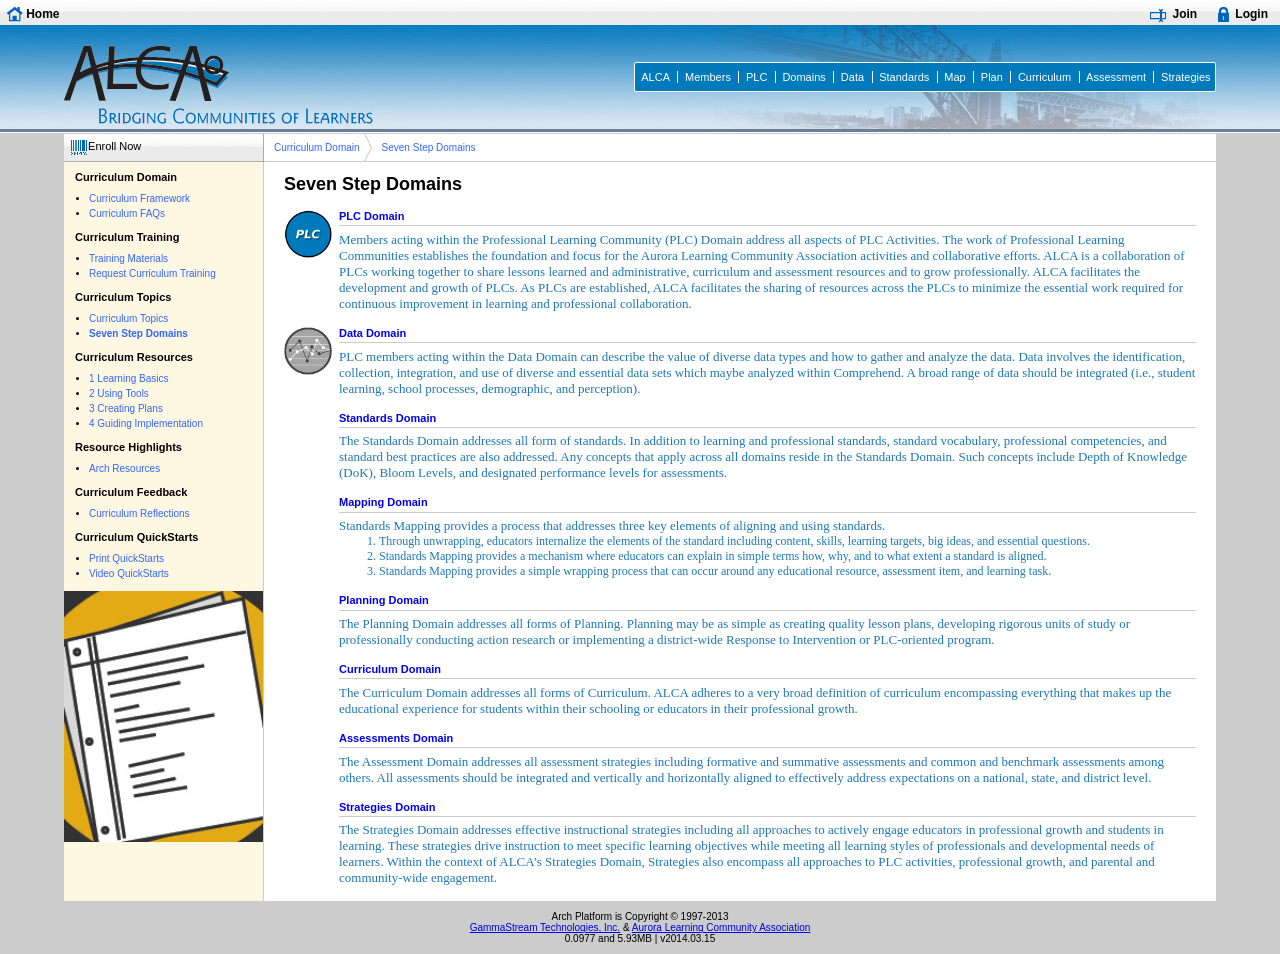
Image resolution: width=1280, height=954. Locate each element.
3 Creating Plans (126, 408)
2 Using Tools (119, 393)
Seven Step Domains (429, 147)
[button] (108, 147)
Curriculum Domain (317, 147)
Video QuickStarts (129, 573)
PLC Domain (371, 216)
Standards (904, 77)
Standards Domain (387, 418)
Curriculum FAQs (127, 213)
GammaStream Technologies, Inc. (545, 927)
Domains (803, 77)
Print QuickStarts (126, 558)
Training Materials (128, 258)
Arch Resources (124, 468)
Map (954, 77)
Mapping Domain (383, 502)
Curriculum (1044, 77)
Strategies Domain (387, 807)
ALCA (655, 77)
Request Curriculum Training (152, 273)
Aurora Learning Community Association (721, 927)
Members (708, 77)
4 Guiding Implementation (146, 423)
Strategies (1186, 77)
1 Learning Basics (129, 378)
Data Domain (372, 333)
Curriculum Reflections (139, 513)
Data (852, 77)
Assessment (1116, 77)
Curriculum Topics (128, 318)
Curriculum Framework (139, 198)
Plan (992, 77)
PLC (756, 77)
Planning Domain (384, 600)
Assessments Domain (396, 738)
